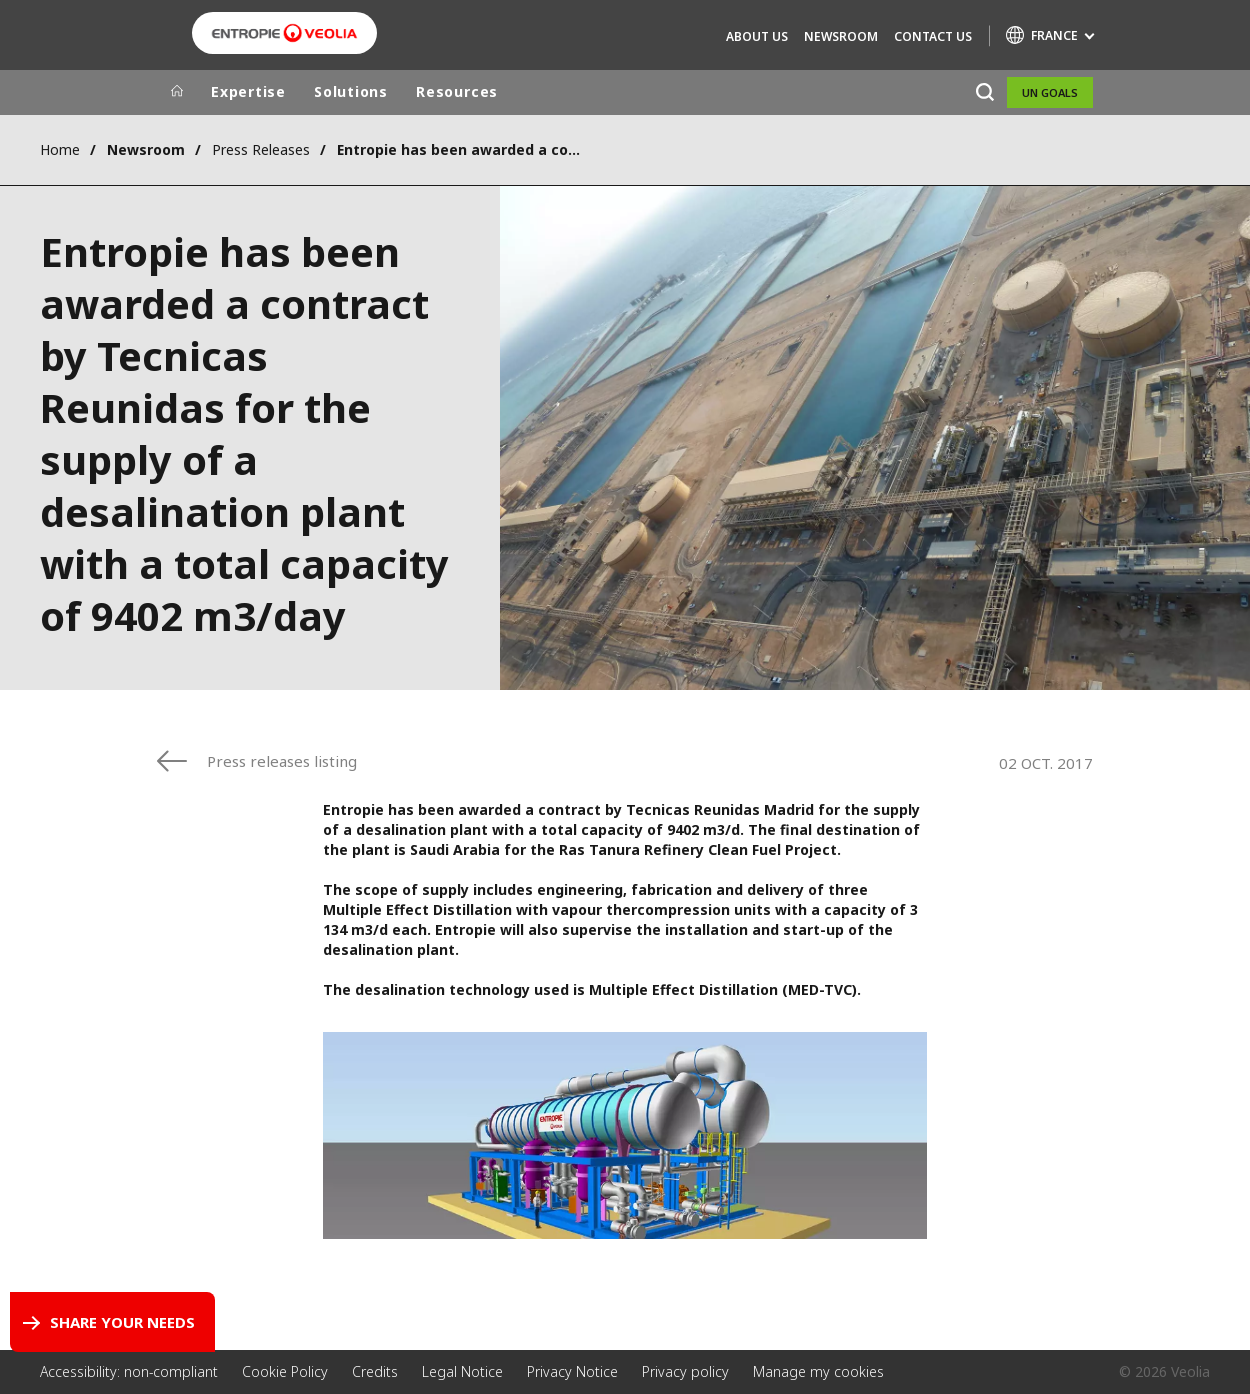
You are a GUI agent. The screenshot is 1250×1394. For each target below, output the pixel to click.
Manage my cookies (818, 1371)
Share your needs (122, 1322)
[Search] (984, 92)
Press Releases (261, 149)
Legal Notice (462, 1371)
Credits (375, 1371)
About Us (757, 36)
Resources (457, 91)
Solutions (351, 91)
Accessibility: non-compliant (129, 1371)
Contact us (933, 36)
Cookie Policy (285, 1371)
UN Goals (1050, 92)
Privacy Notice (572, 1371)
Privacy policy (685, 1371)
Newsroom (841, 36)
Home (60, 149)
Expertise (248, 91)
